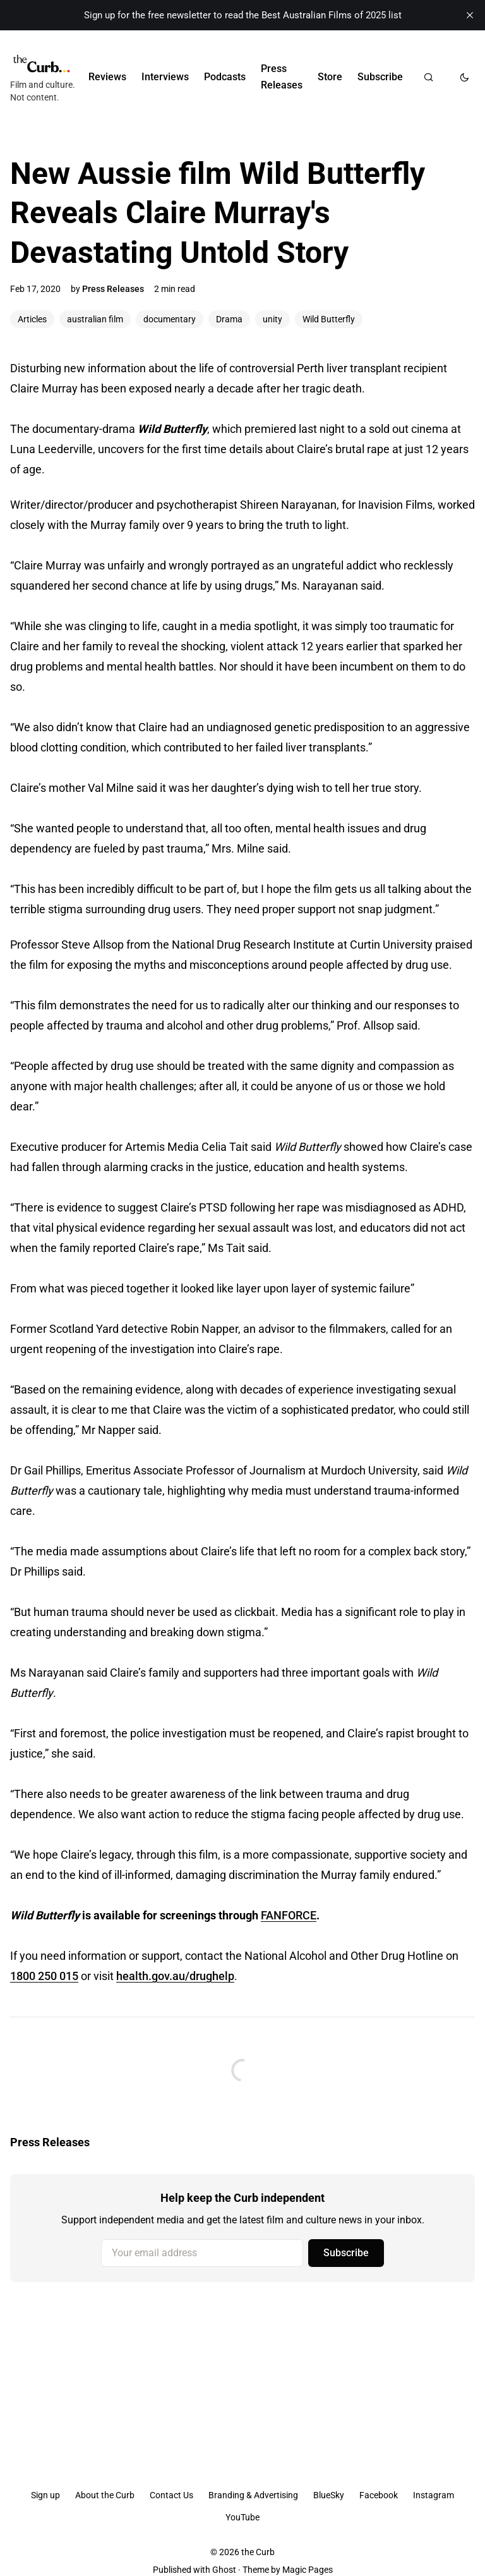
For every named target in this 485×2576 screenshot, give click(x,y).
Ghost (224, 2570)
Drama (229, 319)
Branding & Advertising (253, 2495)
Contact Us (171, 2495)
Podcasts (225, 77)
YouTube (242, 2517)
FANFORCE (288, 1915)
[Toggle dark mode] (464, 77)
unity (272, 319)
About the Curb (105, 2495)
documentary (169, 319)
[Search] (428, 77)
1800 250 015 (44, 1976)
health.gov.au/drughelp (175, 1976)
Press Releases (281, 77)
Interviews (165, 77)
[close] (470, 15)
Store (330, 77)
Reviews (107, 77)
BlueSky (328, 2495)
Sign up (45, 2495)
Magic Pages (307, 2570)
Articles (32, 319)
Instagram (433, 2495)
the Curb (258, 2552)
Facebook (378, 2495)
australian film (95, 319)
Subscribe (380, 77)
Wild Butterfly (328, 319)
